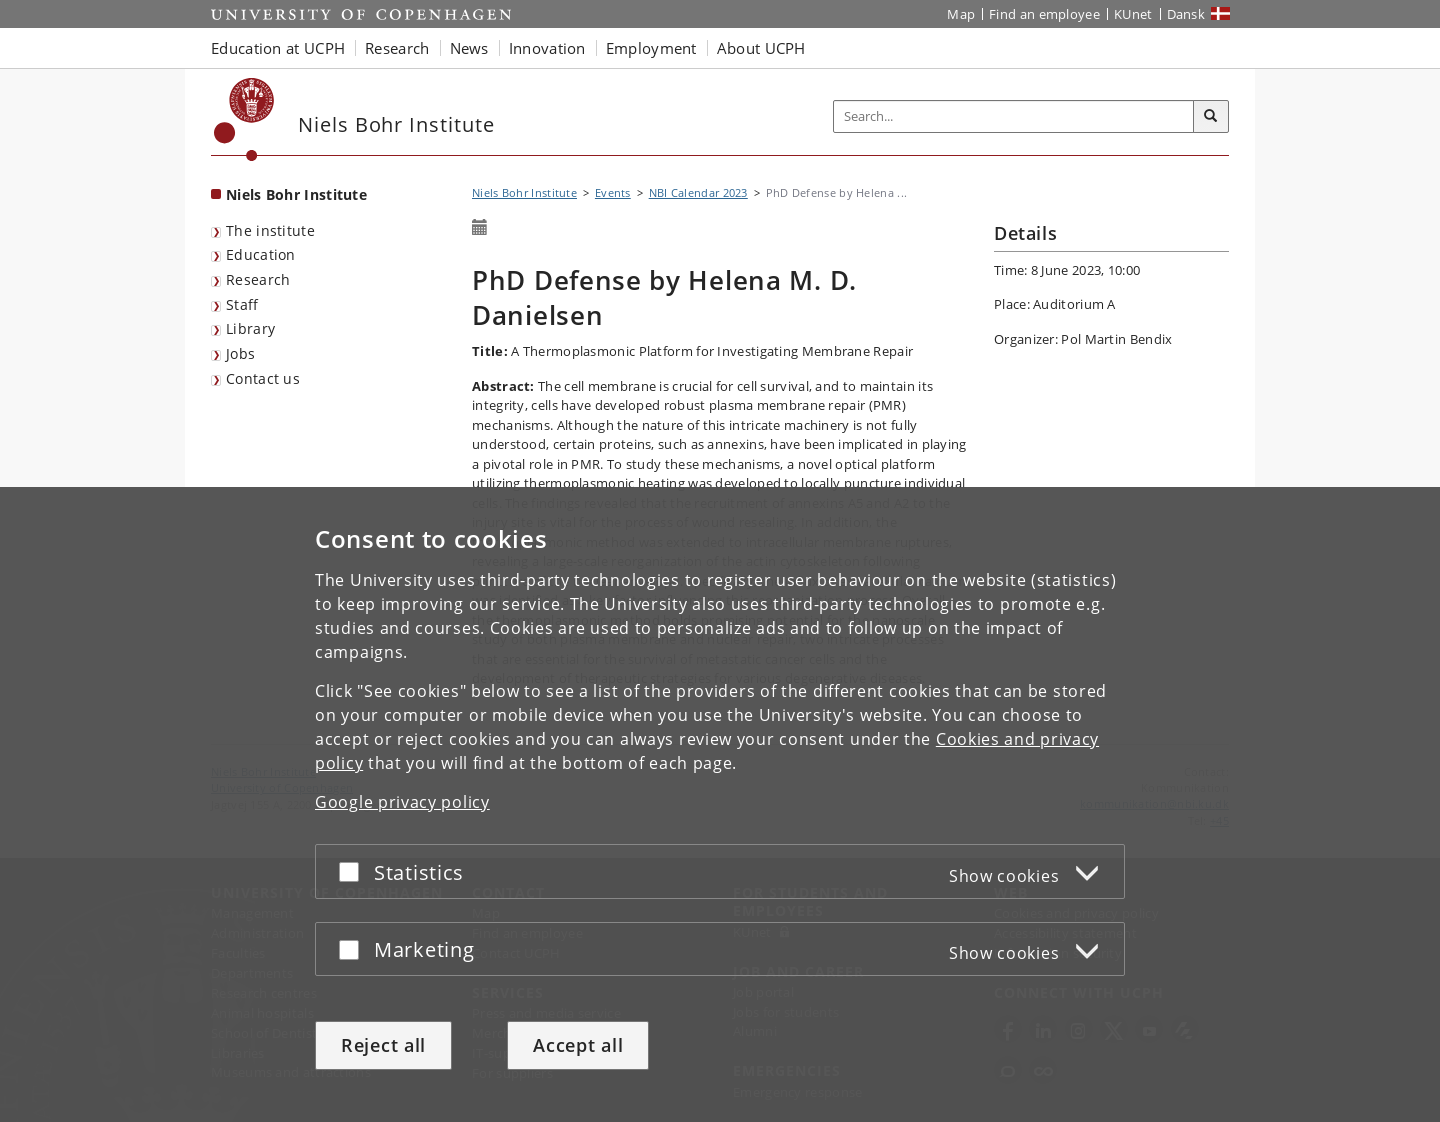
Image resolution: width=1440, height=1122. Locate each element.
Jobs (240, 353)
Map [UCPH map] (961, 14)
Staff (242, 304)
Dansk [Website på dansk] (1186, 14)
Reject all (383, 1045)
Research (258, 279)
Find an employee (1044, 14)
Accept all (578, 1045)
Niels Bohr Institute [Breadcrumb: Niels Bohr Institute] (524, 192)
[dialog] (720, 804)
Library (250, 328)
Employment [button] (651, 48)
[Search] (1211, 117)
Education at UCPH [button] (278, 48)
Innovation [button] (547, 48)
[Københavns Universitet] (244, 119)
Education (261, 254)
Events (613, 192)
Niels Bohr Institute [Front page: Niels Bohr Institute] (296, 194)
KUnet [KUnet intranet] (1133, 14)
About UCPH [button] (761, 48)
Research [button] (397, 48)
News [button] (469, 48)
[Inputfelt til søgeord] (1014, 116)
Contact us (263, 378)
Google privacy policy (402, 802)
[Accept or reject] (354, 871)
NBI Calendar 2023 (698, 192)
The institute (270, 230)
